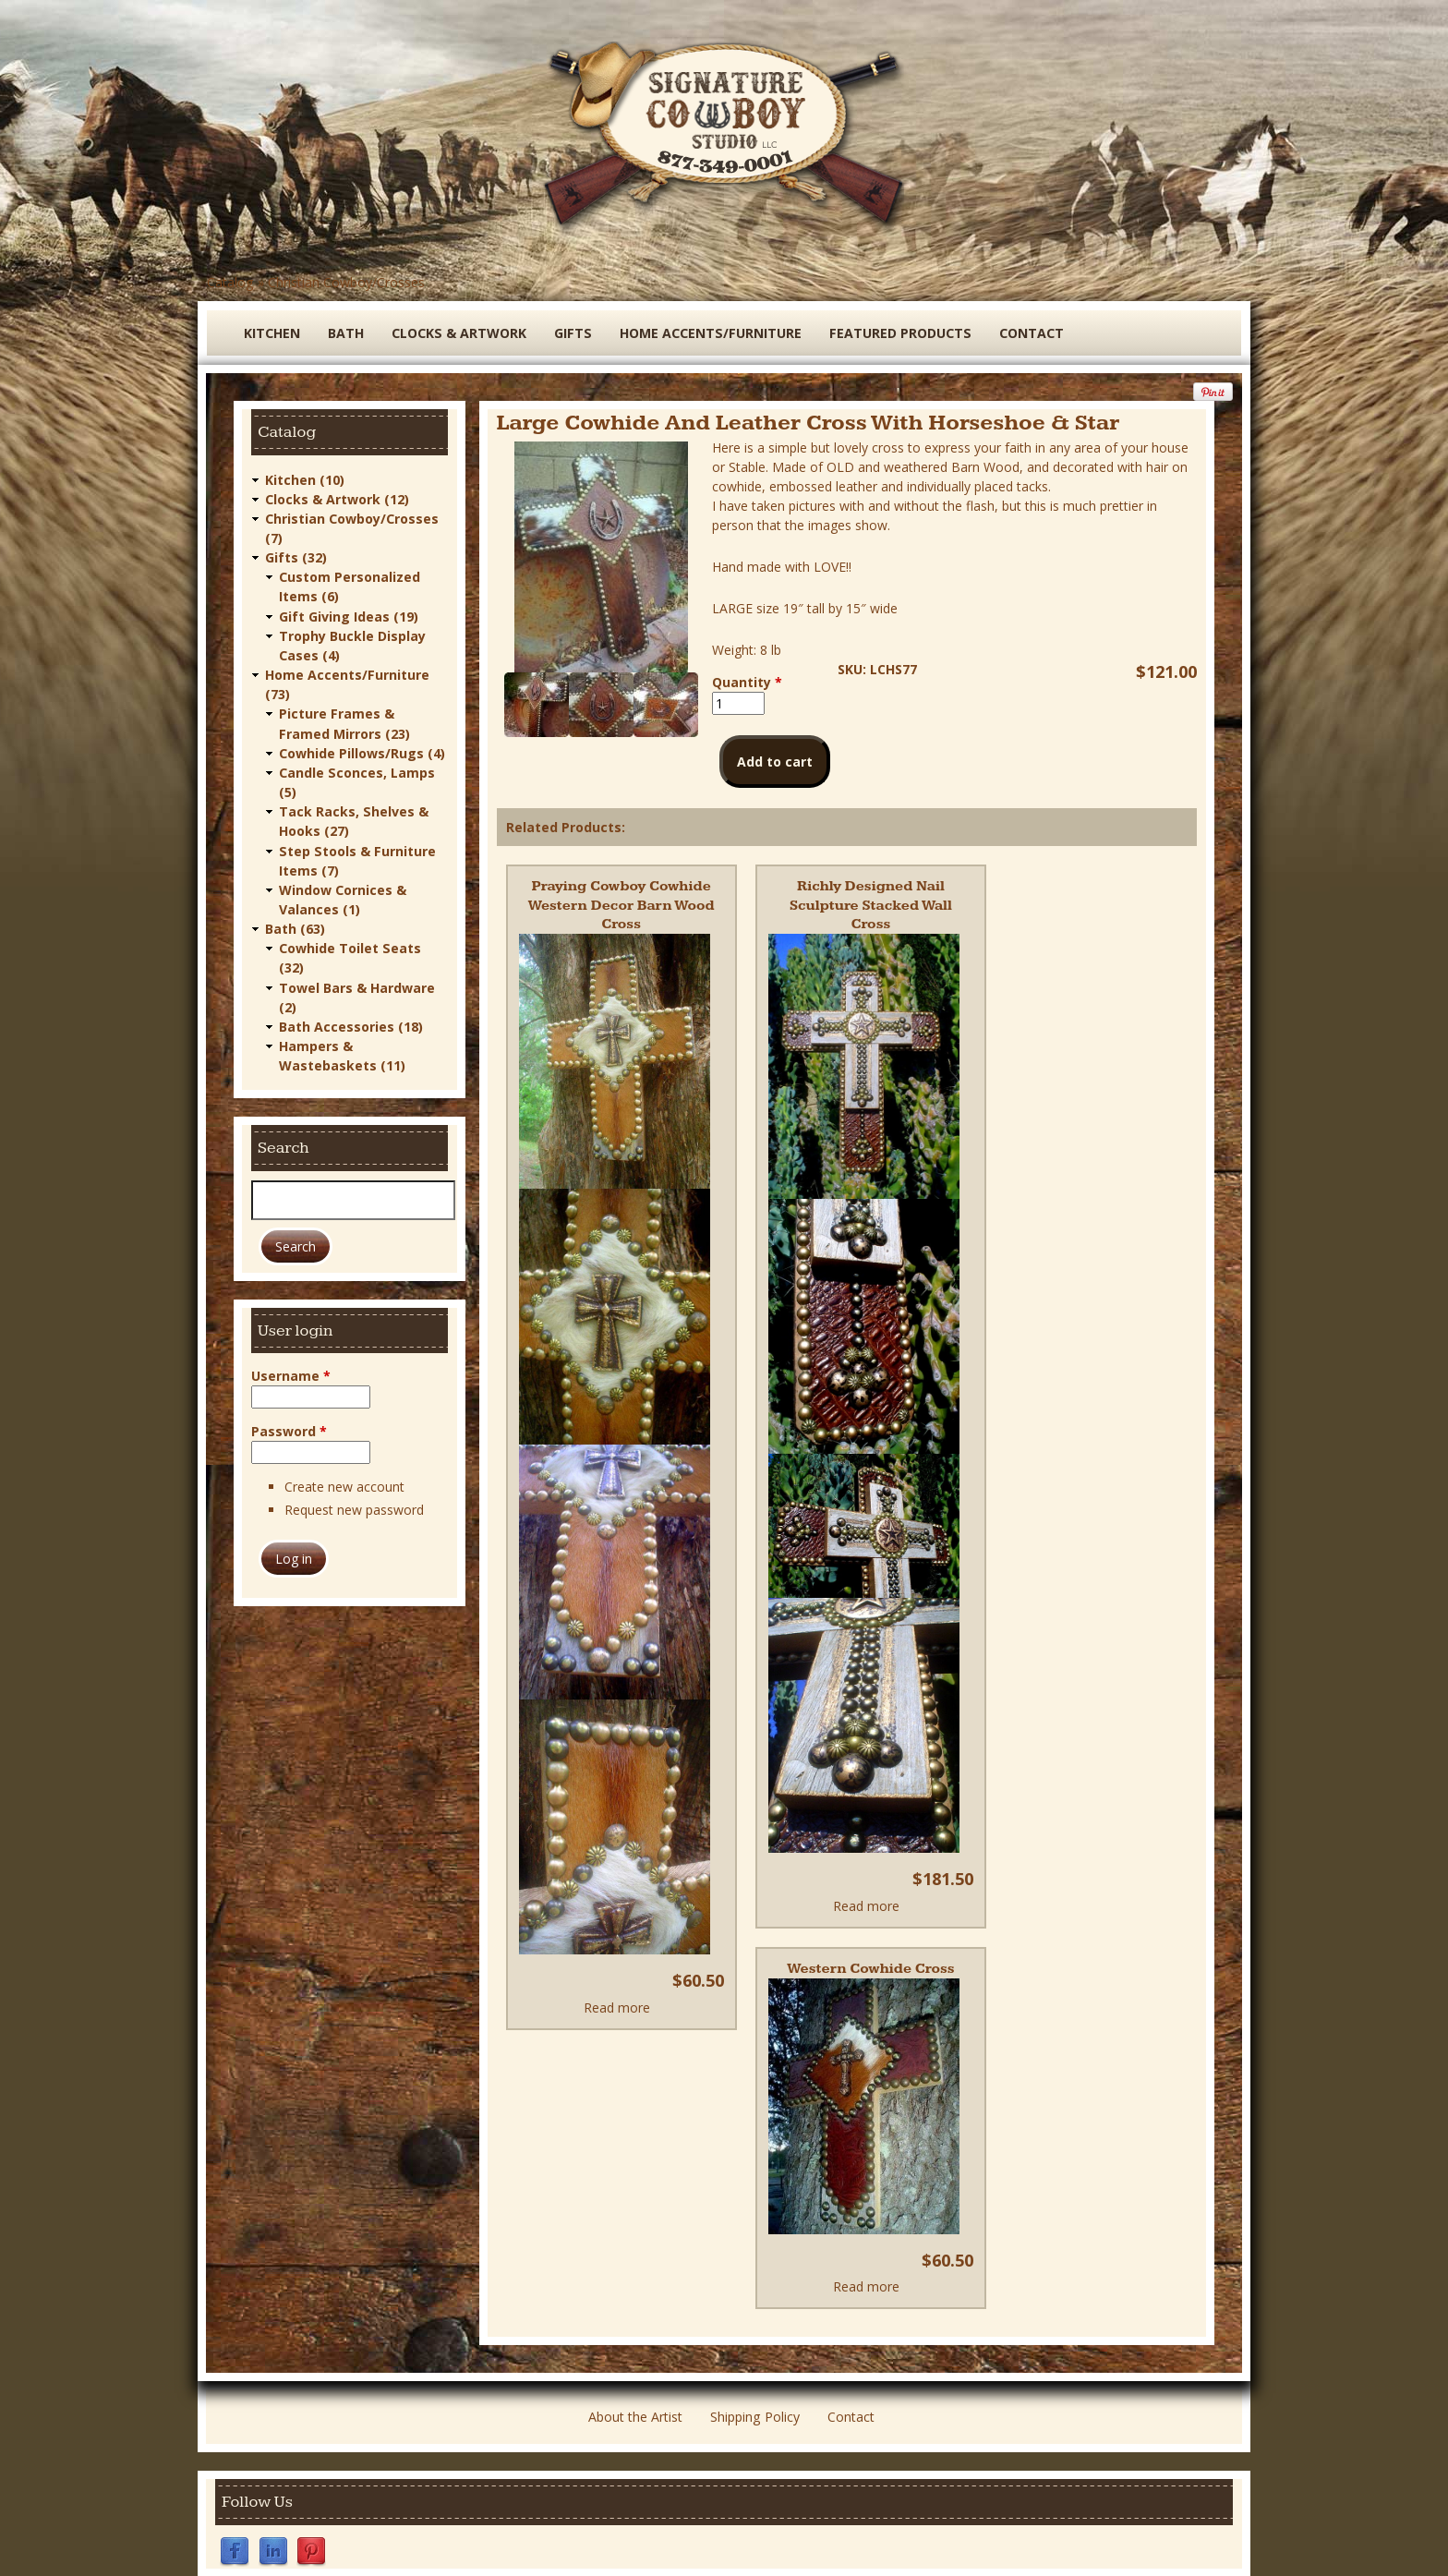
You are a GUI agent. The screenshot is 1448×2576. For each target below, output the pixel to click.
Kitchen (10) (304, 479)
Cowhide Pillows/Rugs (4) (362, 750)
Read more (617, 2006)
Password (289, 1426)
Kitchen (272, 333)
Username (291, 1371)
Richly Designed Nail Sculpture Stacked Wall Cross (871, 895)
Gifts (571, 333)
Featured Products (895, 333)
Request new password (354, 1505)
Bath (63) (295, 925)
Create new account (344, 1482)
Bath (346, 333)
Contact (1025, 333)
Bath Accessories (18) (351, 1022)
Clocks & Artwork (458, 333)
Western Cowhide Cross (871, 1949)
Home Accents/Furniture (707, 333)
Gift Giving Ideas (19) (348, 614)
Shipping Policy (754, 2397)
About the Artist (635, 2397)
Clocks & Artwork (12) (337, 498)
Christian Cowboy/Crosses (345, 282)
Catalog (230, 282)
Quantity (747, 682)
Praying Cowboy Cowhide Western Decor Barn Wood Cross (620, 904)
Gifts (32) (296, 556)
